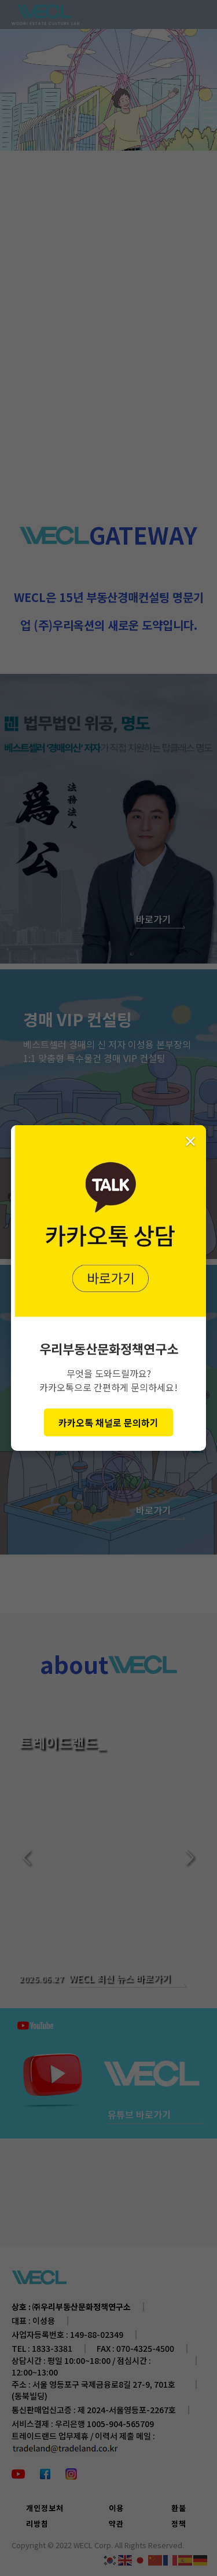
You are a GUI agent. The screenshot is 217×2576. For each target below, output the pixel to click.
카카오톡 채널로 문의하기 (108, 1422)
